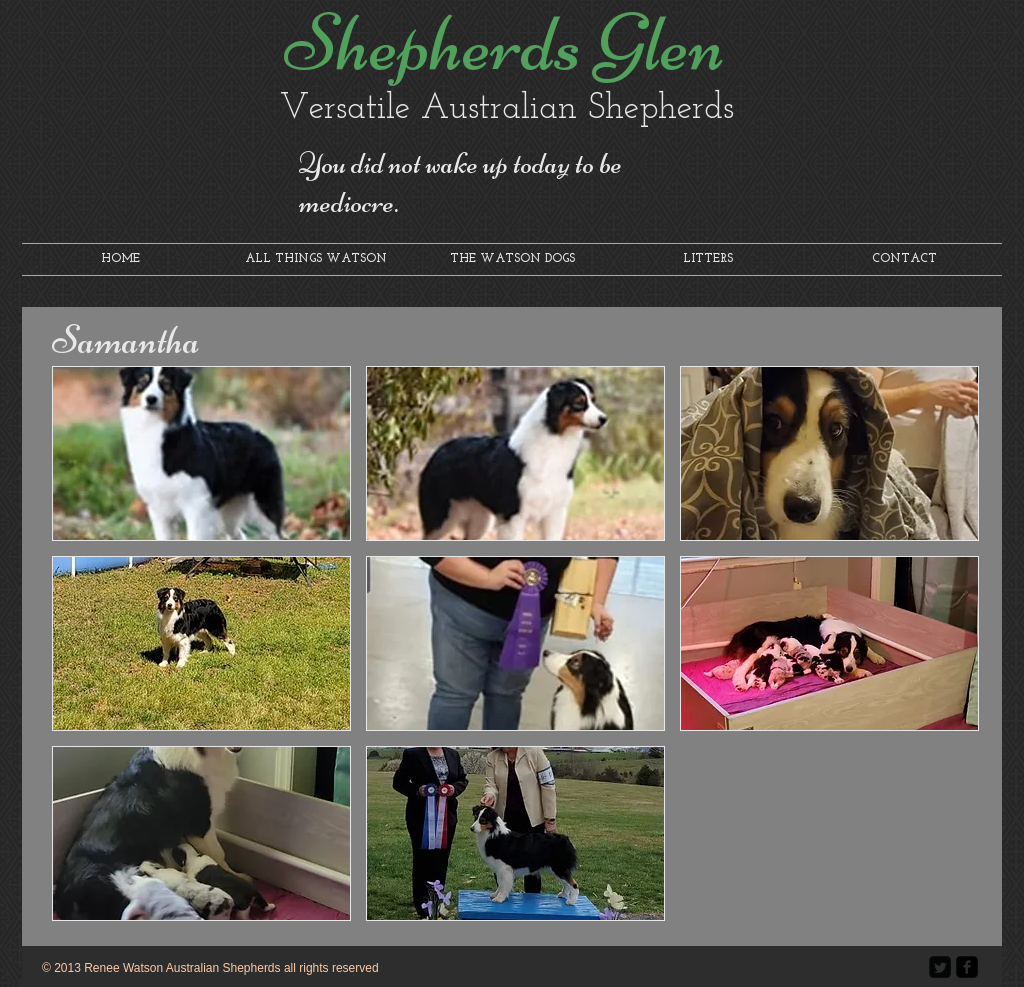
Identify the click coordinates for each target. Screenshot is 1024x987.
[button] (201, 453)
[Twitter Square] (940, 967)
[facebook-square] (967, 967)
